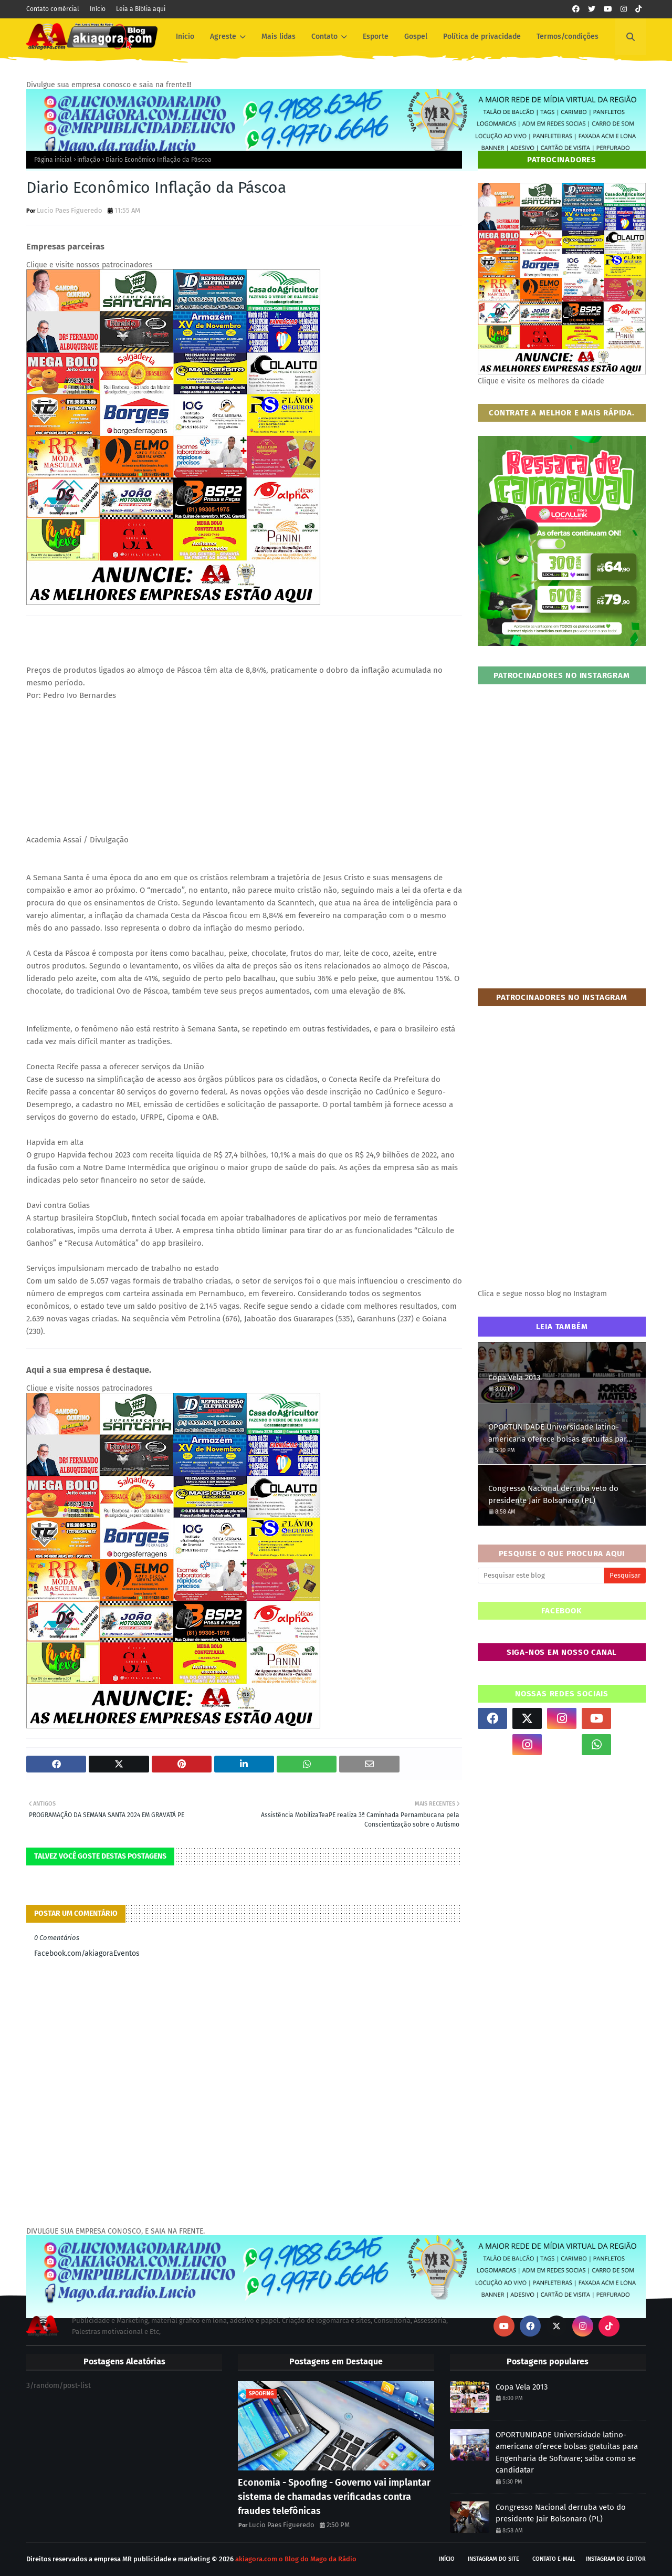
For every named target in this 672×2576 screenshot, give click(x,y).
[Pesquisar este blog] (541, 1575)
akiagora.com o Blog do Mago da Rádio (295, 2559)
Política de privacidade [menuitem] (482, 36)
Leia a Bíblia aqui (140, 9)
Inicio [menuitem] (185, 36)
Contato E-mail (553, 2559)
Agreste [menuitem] (223, 36)
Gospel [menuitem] (415, 36)
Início (98, 9)
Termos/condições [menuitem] (567, 36)
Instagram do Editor (616, 2559)
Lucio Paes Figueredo (69, 210)
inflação (88, 159)
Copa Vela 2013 (514, 1377)
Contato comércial (52, 9)
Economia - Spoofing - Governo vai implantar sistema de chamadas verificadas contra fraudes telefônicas (334, 2497)
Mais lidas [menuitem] (278, 36)
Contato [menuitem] (324, 36)
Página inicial (53, 159)
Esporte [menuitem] (375, 36)
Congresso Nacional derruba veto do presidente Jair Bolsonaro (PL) (553, 1494)
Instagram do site (493, 2559)
